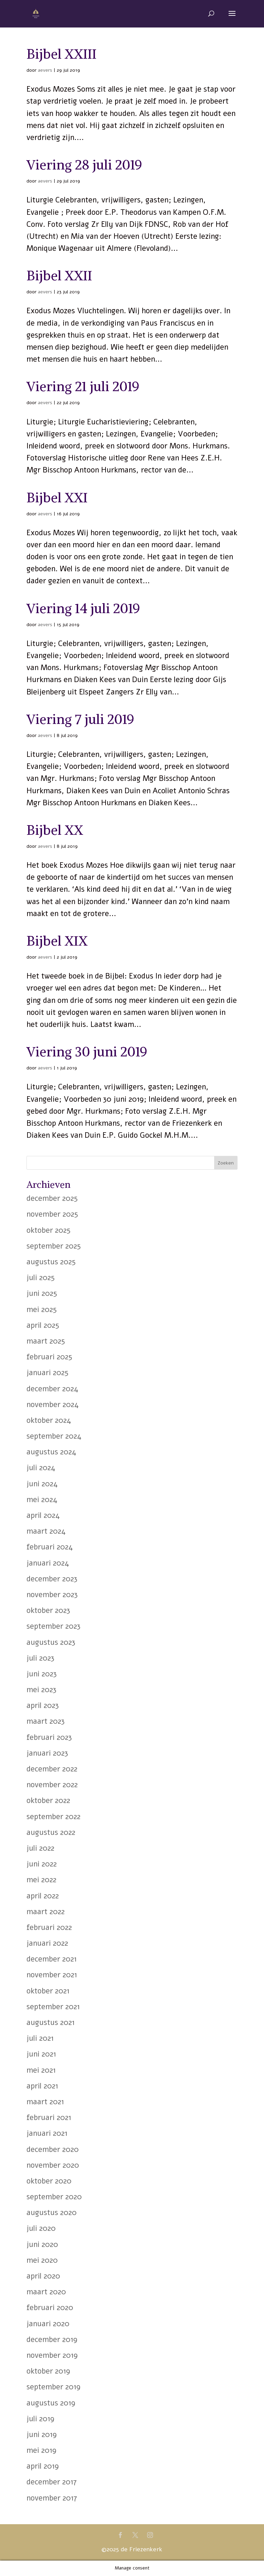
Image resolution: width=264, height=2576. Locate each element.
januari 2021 (46, 2133)
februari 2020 (49, 2308)
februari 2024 (49, 1547)
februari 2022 (49, 1927)
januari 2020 (47, 2324)
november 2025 (52, 1214)
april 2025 (42, 1325)
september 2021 (53, 2007)
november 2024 (52, 1405)
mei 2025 (41, 1309)
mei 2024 (41, 1500)
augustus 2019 (50, 2403)
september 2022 (53, 1817)
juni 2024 (42, 1484)
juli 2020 (41, 2228)
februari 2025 (49, 1357)
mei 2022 (41, 1880)
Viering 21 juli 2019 (83, 386)
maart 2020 (46, 2292)
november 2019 (52, 2355)
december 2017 (51, 2482)
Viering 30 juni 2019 (86, 1051)
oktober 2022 (48, 1800)
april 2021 (42, 2086)
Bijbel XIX (57, 941)
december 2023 (51, 1579)
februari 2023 (49, 1737)
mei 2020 (42, 2260)
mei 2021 (41, 2070)
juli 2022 (40, 1848)
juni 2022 (41, 1864)
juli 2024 (40, 1468)
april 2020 (43, 2276)
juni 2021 (41, 2054)
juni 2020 (42, 2244)
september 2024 (53, 1436)
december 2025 (52, 1198)
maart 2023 (45, 1721)
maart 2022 (45, 1912)
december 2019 (51, 2339)
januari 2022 (47, 1943)
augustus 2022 (50, 1832)
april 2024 (43, 1515)
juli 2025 (40, 1278)
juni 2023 (41, 1674)
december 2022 (51, 1769)
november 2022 (52, 1785)
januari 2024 (47, 1563)
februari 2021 (48, 2117)
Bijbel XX (54, 830)
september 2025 (53, 1246)
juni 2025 (41, 1293)
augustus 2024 (51, 1452)
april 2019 (42, 2466)
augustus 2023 (50, 1642)
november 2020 (52, 2165)
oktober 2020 (49, 2181)
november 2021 (51, 1975)
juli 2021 (40, 2038)
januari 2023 (47, 1753)
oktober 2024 (48, 1420)
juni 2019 (41, 2434)
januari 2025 (47, 1373)
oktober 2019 (48, 2371)
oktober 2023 (48, 1610)
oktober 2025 (48, 1230)
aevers (45, 70)
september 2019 (53, 2387)
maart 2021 (45, 2102)
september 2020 (54, 2197)
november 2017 (51, 2498)
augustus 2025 (51, 1262)
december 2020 (52, 2149)
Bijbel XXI (57, 497)
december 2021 (51, 1959)
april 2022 (42, 1896)
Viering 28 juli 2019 (84, 164)
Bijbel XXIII (61, 54)
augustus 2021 (50, 2022)
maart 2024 (46, 1531)
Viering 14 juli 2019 (83, 608)
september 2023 (53, 1626)
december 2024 (52, 1389)
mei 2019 (41, 2450)
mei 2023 (41, 1690)
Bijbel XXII (59, 275)
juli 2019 (40, 2419)
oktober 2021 (47, 1991)
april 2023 (42, 1705)
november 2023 (52, 1595)
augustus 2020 (51, 2213)
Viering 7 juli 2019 (80, 719)
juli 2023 (40, 1658)
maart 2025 (45, 1341)
